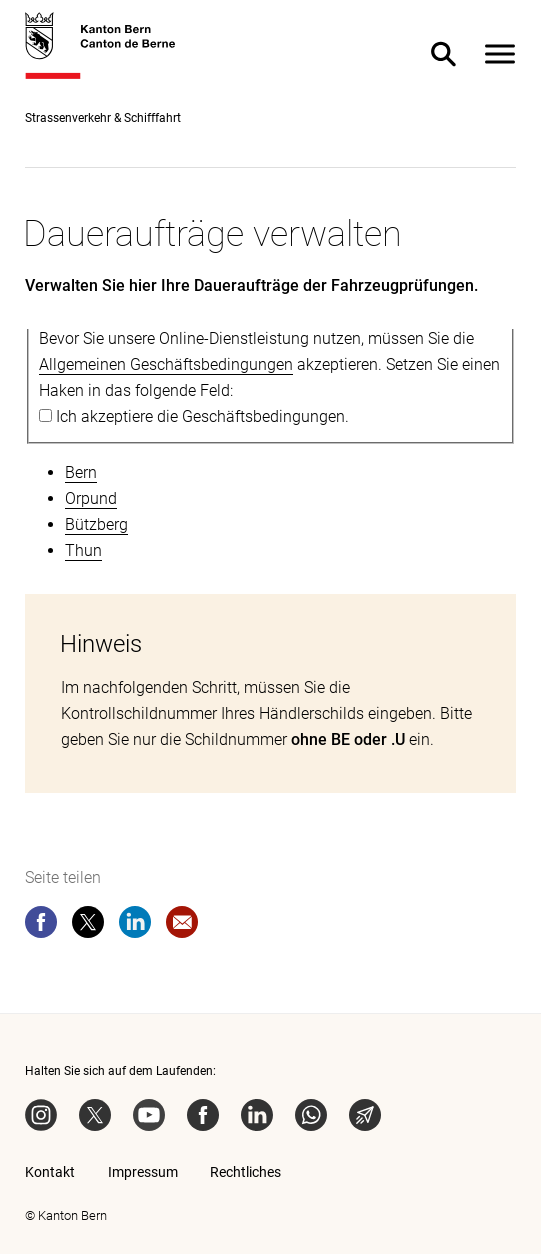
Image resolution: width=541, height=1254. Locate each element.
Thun (83, 550)
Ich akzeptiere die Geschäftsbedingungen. (202, 416)
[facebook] (41, 926)
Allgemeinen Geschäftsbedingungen (166, 364)
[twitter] (88, 926)
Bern (81, 472)
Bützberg (96, 524)
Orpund (91, 498)
